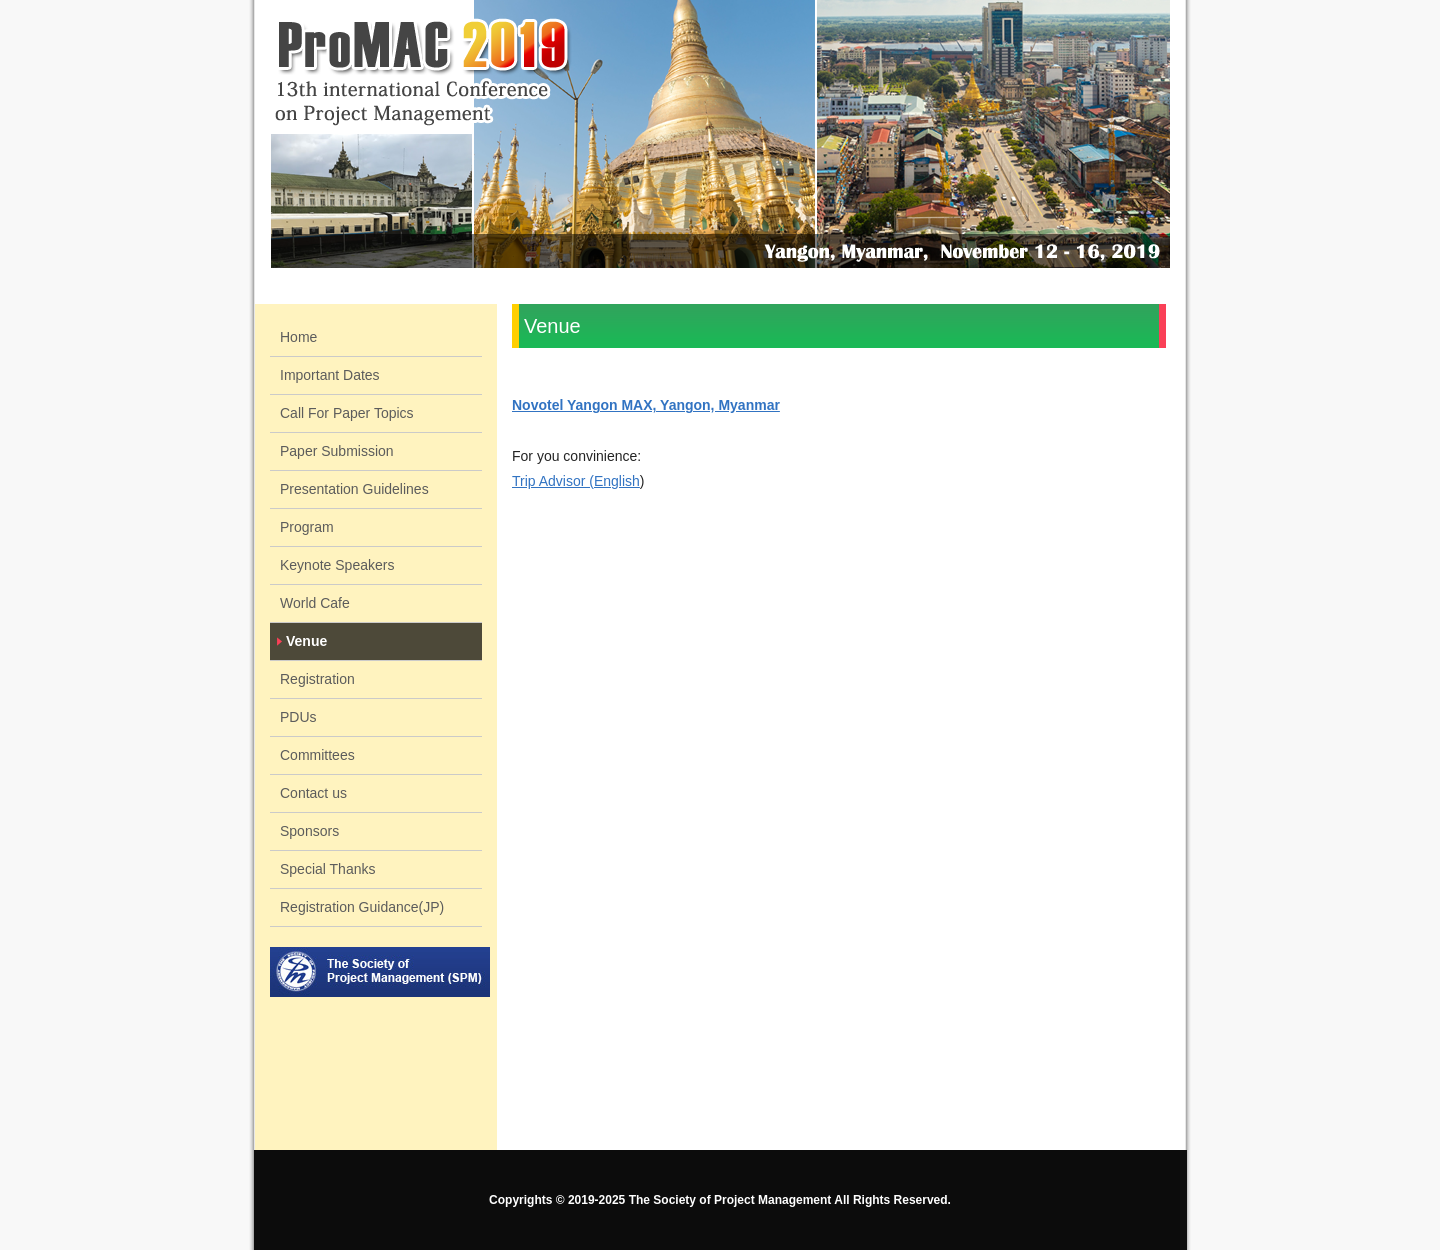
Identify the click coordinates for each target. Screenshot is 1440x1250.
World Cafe (315, 603)
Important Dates (330, 375)
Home (298, 337)
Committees (317, 755)
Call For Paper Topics (347, 413)
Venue (306, 641)
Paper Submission (337, 451)
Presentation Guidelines (354, 489)
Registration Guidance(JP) (362, 907)
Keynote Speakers (337, 565)
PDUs (298, 717)
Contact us (313, 793)
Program (307, 527)
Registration (317, 679)
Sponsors (309, 831)
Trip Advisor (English (576, 481)
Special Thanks (327, 869)
